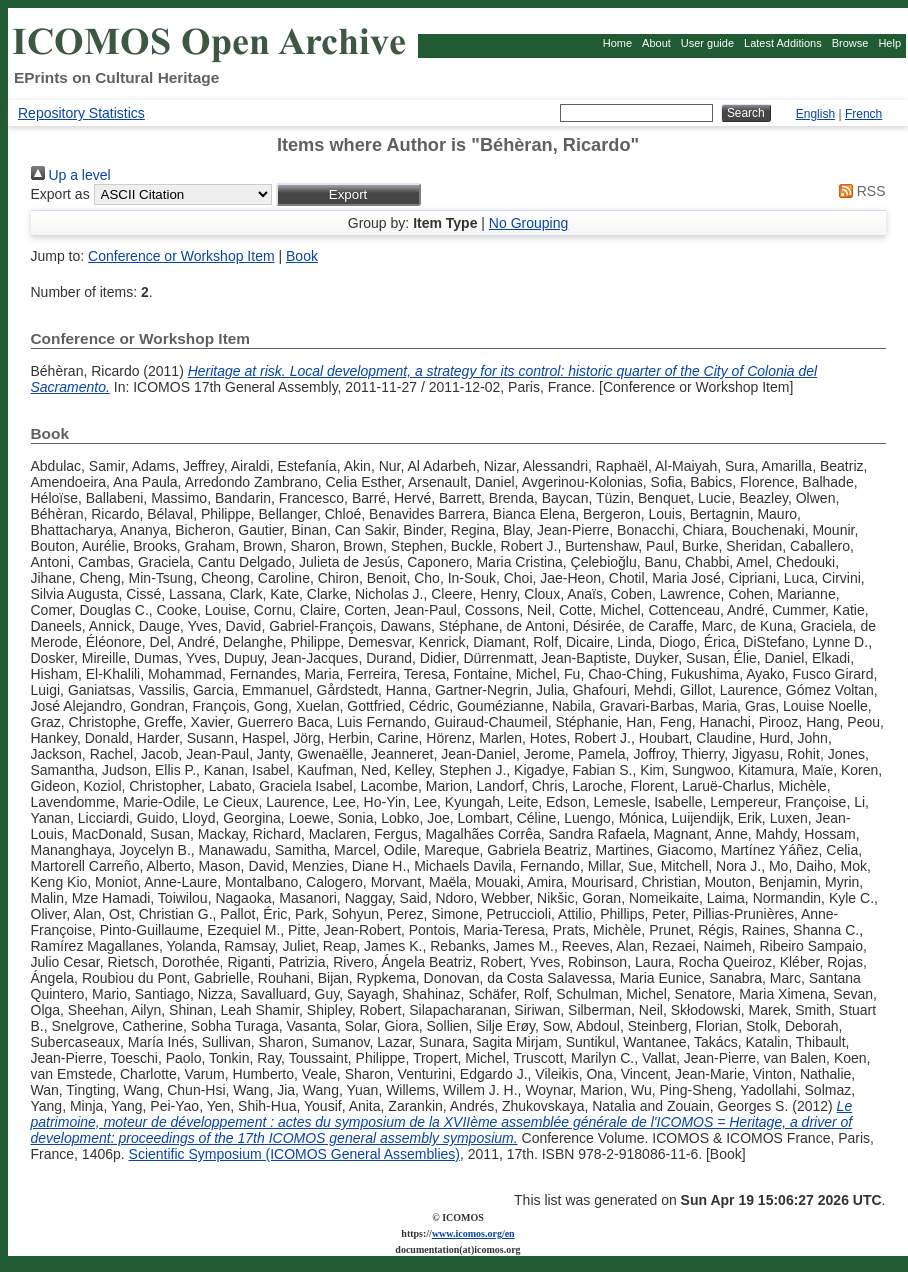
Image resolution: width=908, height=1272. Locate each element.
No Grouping (528, 223)
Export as (60, 194)
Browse (850, 43)
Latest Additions (783, 43)
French (863, 114)
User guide (707, 43)
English (815, 114)
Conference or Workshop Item (181, 256)
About (656, 43)
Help (889, 43)
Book (302, 256)
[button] (348, 194)
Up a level (71, 175)
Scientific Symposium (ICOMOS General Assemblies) (294, 1154)
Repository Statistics (81, 113)
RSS (859, 191)
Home (617, 43)
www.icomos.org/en (473, 1233)
